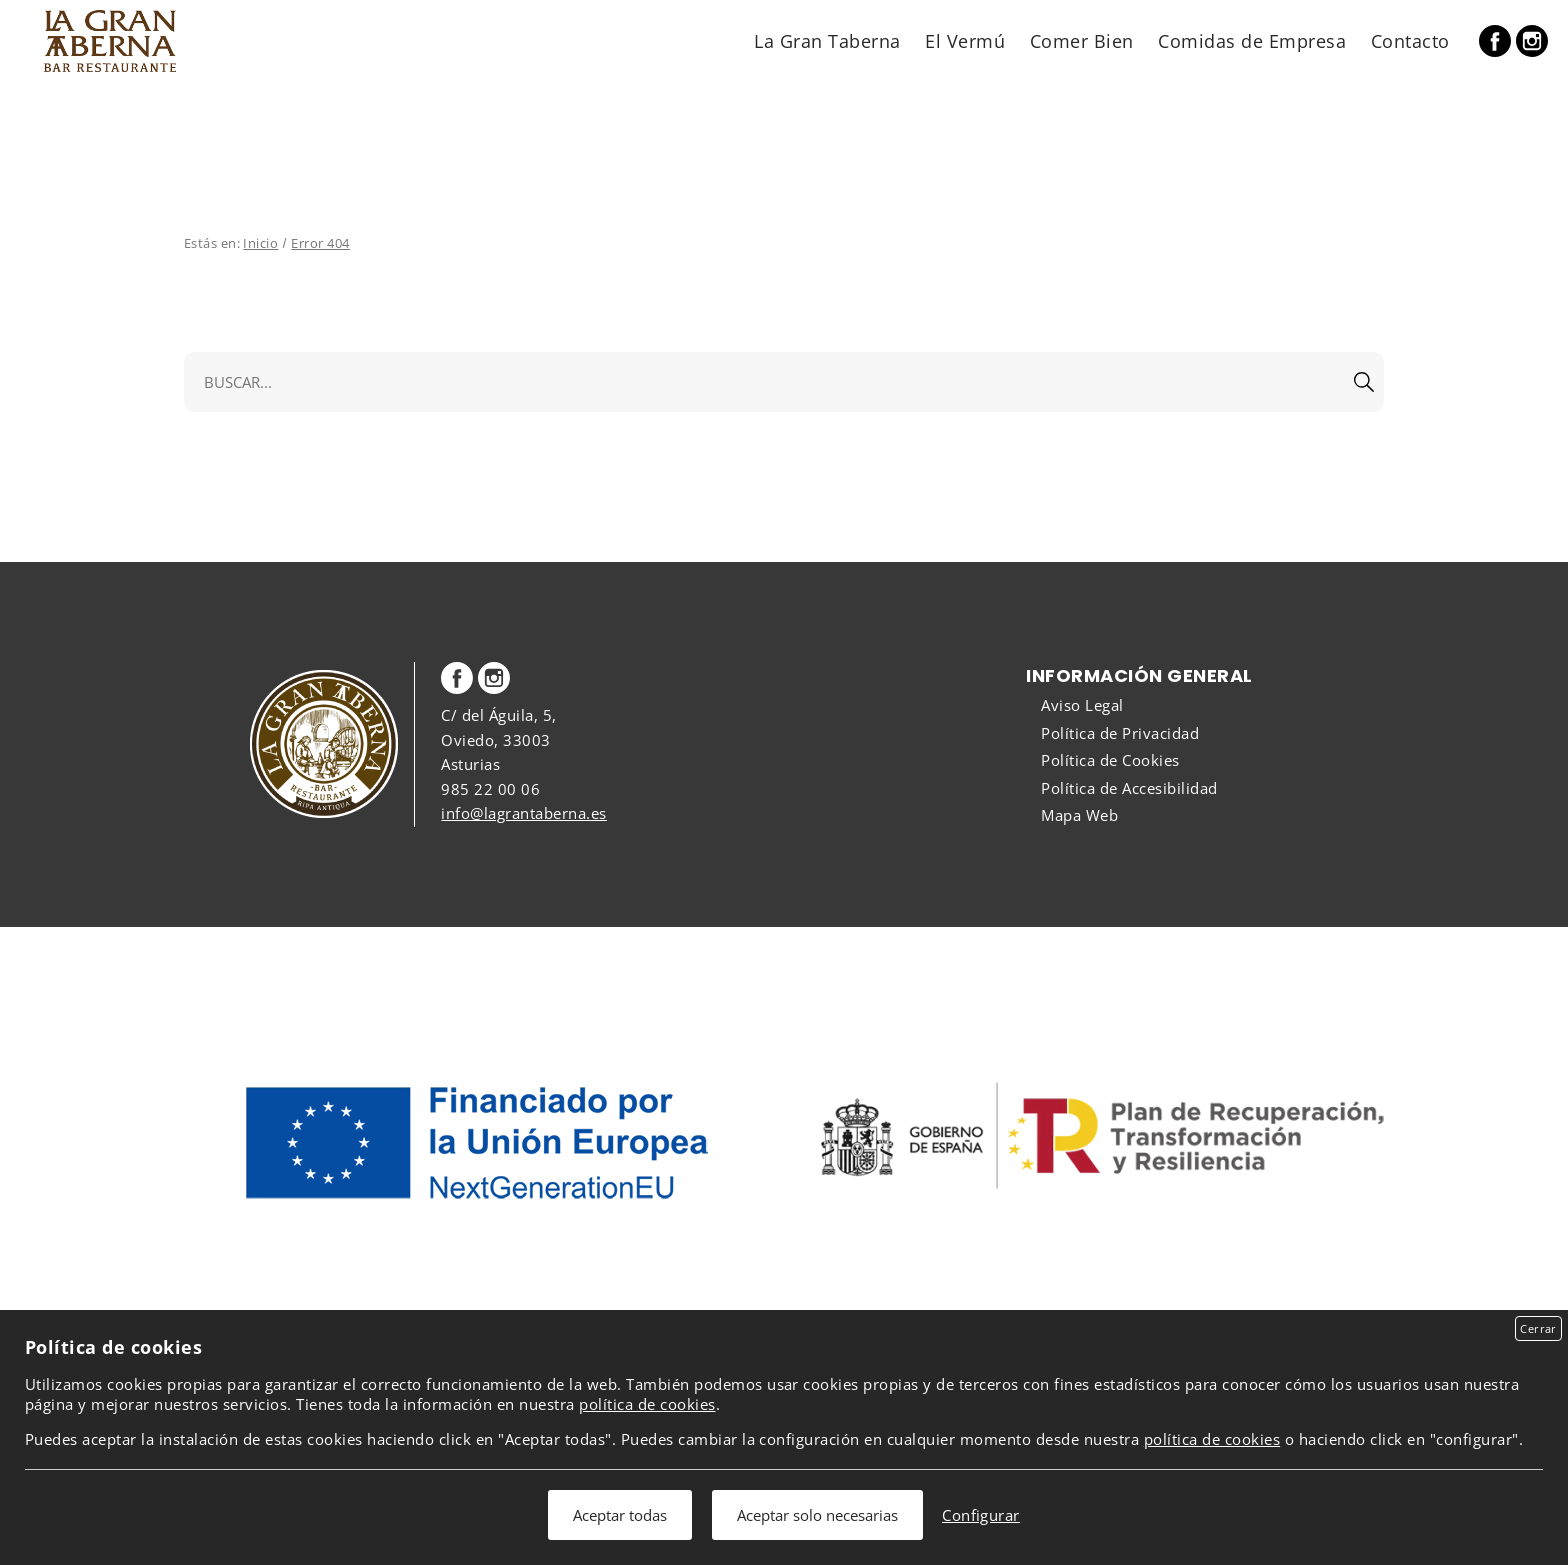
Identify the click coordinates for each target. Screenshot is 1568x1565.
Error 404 (320, 243)
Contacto (1410, 40)
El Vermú (965, 40)
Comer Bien (1082, 40)
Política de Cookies (1110, 760)
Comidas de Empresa (1252, 40)
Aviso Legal (1082, 705)
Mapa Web (1079, 815)
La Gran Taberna (827, 40)
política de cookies (647, 1404)
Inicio (260, 243)
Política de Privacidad (1120, 733)
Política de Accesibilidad (1129, 788)
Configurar (981, 1515)
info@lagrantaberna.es (523, 813)
